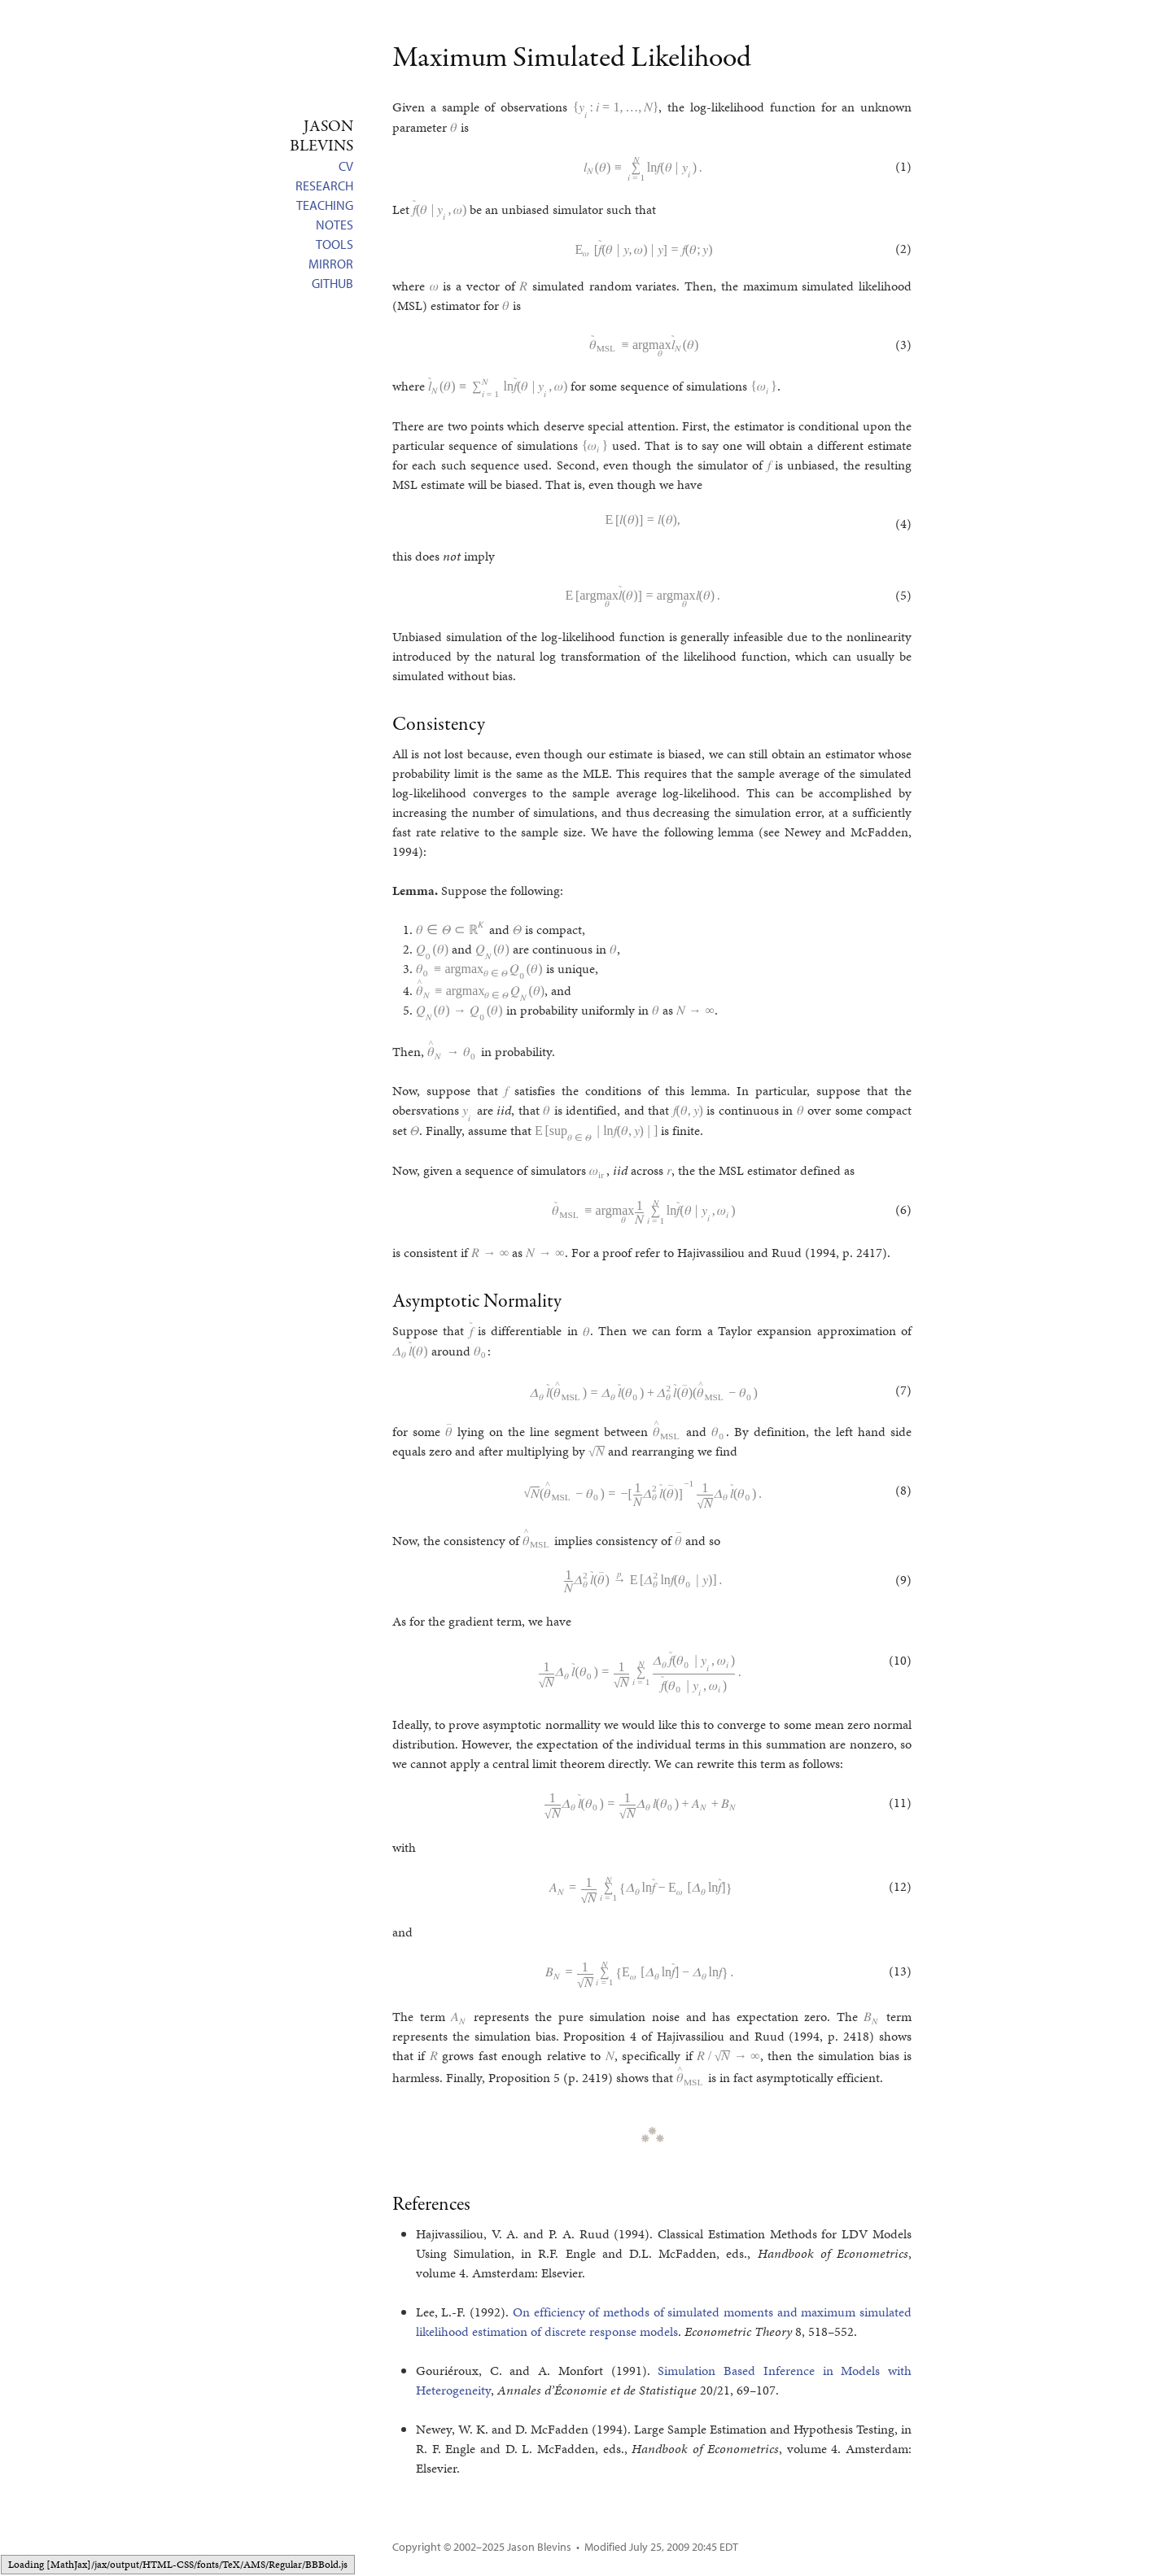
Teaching (324, 205)
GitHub (332, 283)
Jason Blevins (539, 2546)
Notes (334, 224)
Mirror (330, 263)
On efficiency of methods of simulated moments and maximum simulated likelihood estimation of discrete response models (664, 2322)
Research (324, 185)
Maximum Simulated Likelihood (571, 58)
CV (346, 166)
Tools (334, 244)
